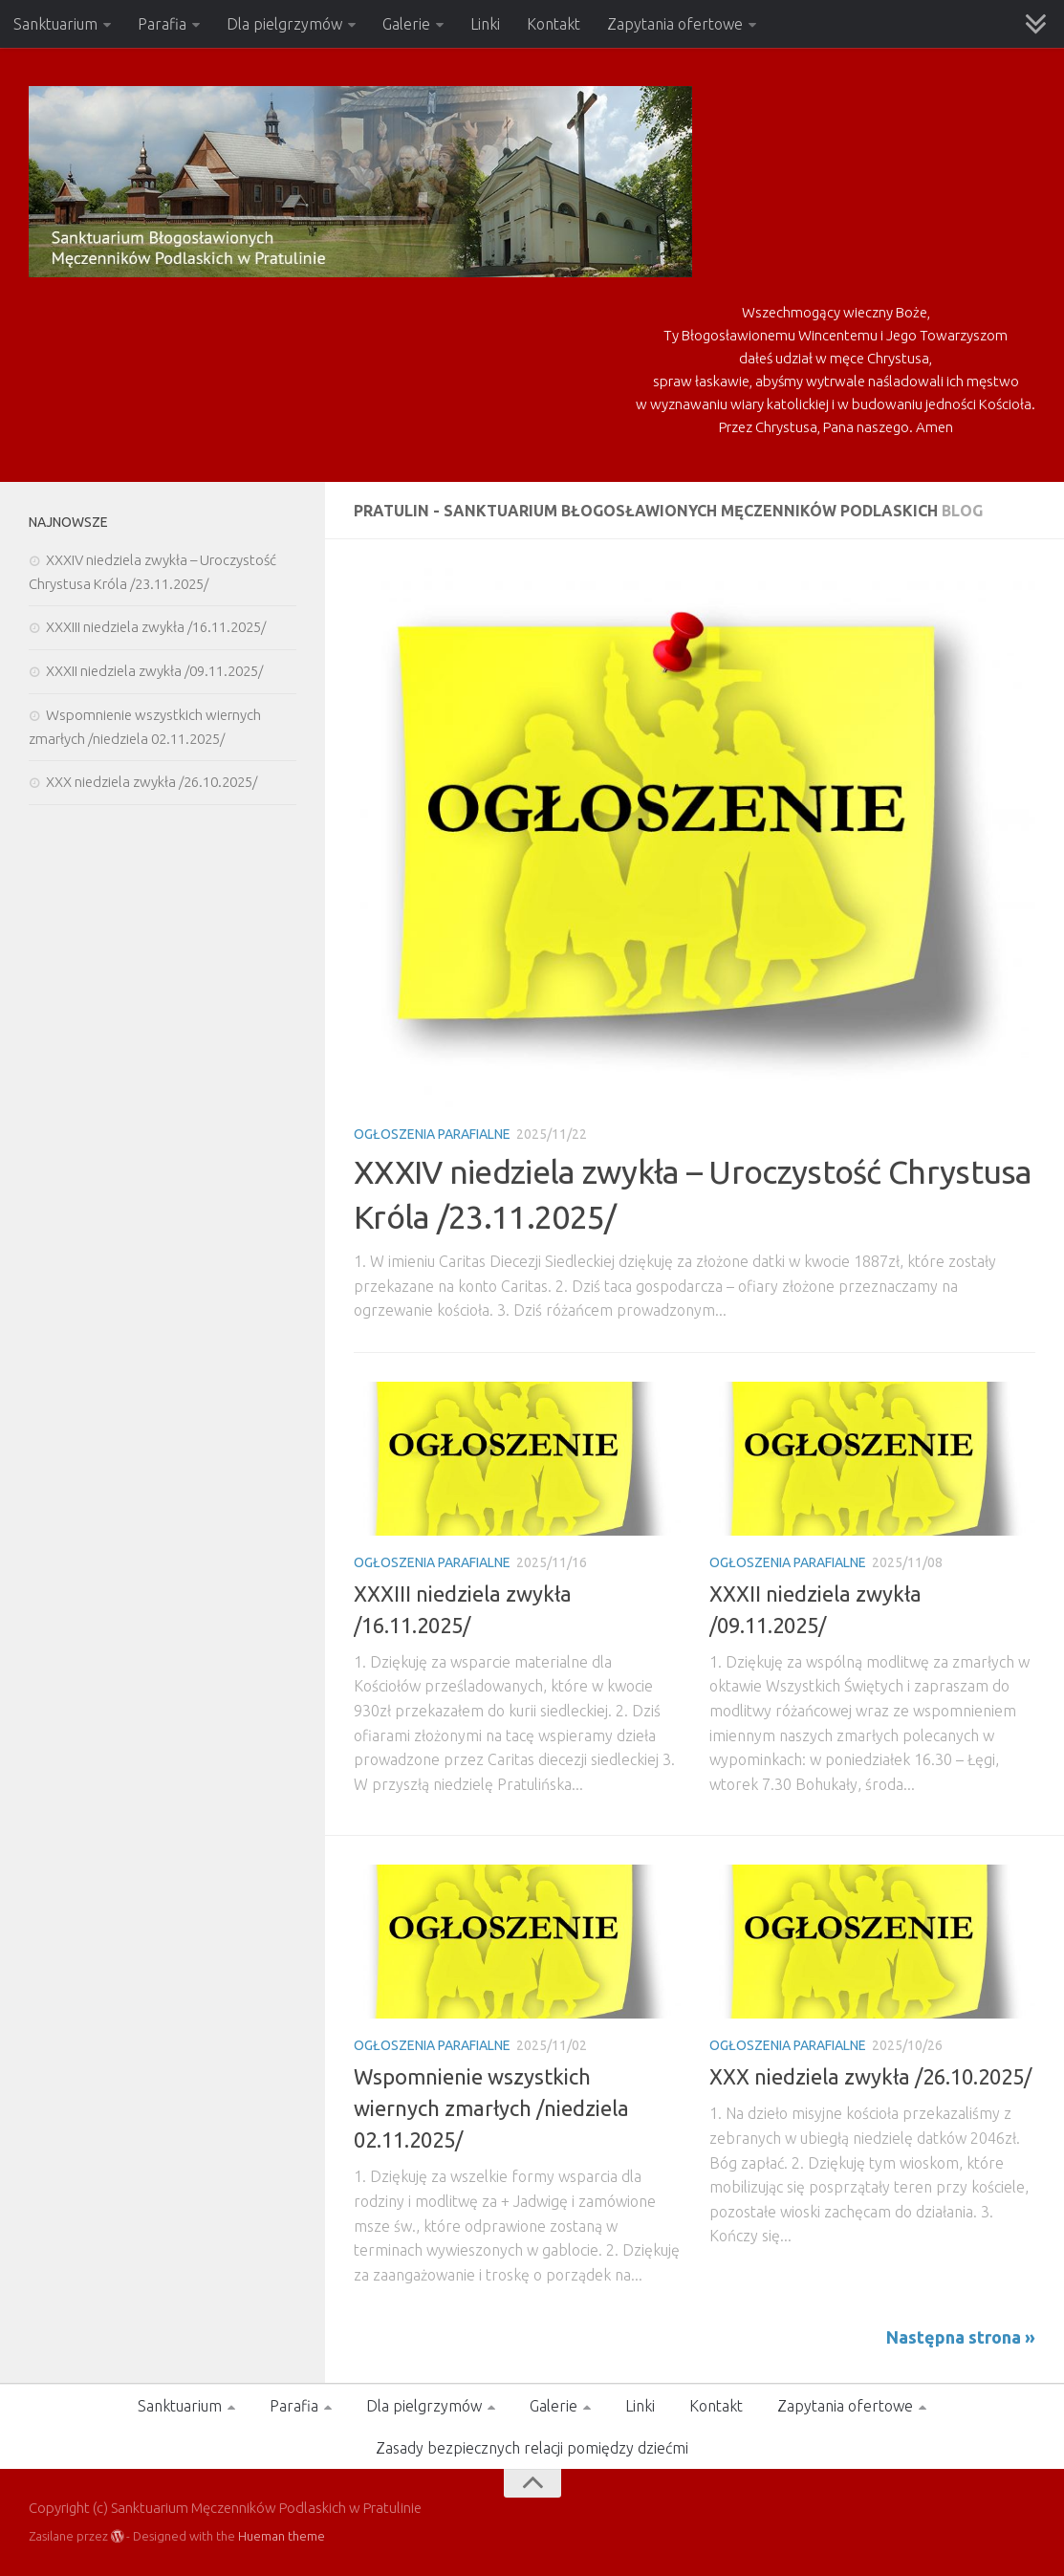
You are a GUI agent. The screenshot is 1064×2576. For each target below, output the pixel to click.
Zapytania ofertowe (675, 24)
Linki (485, 24)
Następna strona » (960, 2337)
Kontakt (553, 24)
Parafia (162, 24)
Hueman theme (281, 2536)
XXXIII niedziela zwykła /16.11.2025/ (156, 627)
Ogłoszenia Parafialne (432, 1134)
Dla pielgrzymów (284, 24)
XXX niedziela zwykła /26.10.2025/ (870, 2076)
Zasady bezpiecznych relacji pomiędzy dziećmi (532, 2447)
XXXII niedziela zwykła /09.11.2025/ (154, 671)
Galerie (406, 24)
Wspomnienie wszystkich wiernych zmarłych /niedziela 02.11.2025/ (491, 2107)
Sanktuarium (55, 24)
